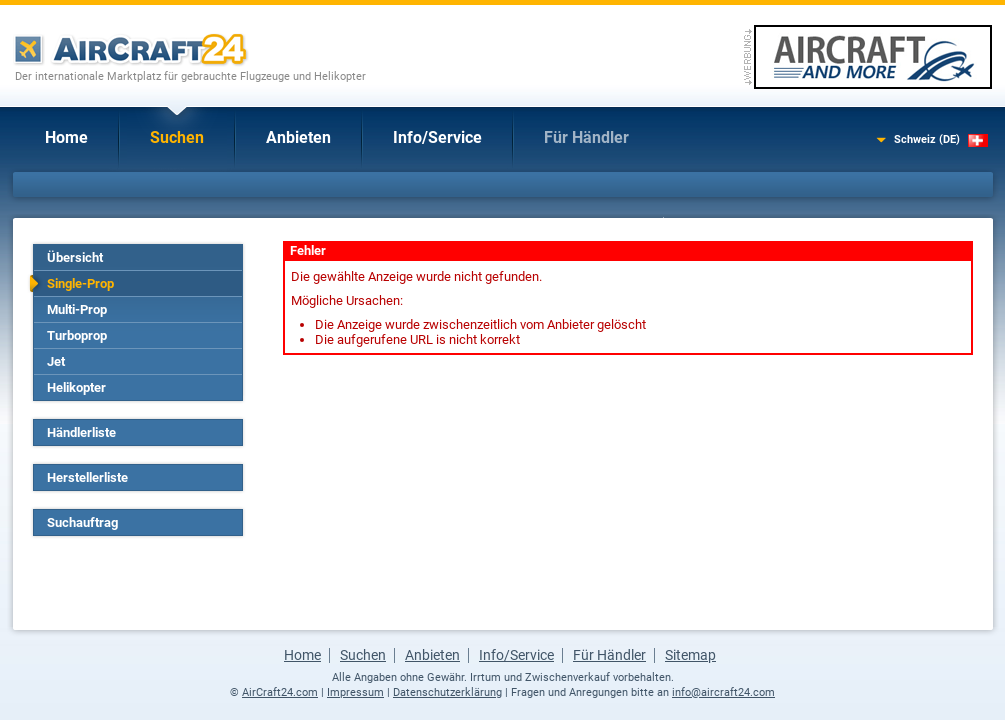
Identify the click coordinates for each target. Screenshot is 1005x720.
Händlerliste (81, 432)
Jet (56, 361)
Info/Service (437, 137)
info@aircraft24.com (723, 692)
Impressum (355, 692)
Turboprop (77, 335)
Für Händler (586, 137)
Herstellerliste (87, 477)
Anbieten (298, 137)
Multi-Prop (77, 309)
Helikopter (76, 387)
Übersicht (75, 257)
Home (66, 137)
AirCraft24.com (280, 692)
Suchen (177, 137)
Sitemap (690, 655)
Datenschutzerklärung (447, 692)
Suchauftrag (82, 522)
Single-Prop (80, 283)
